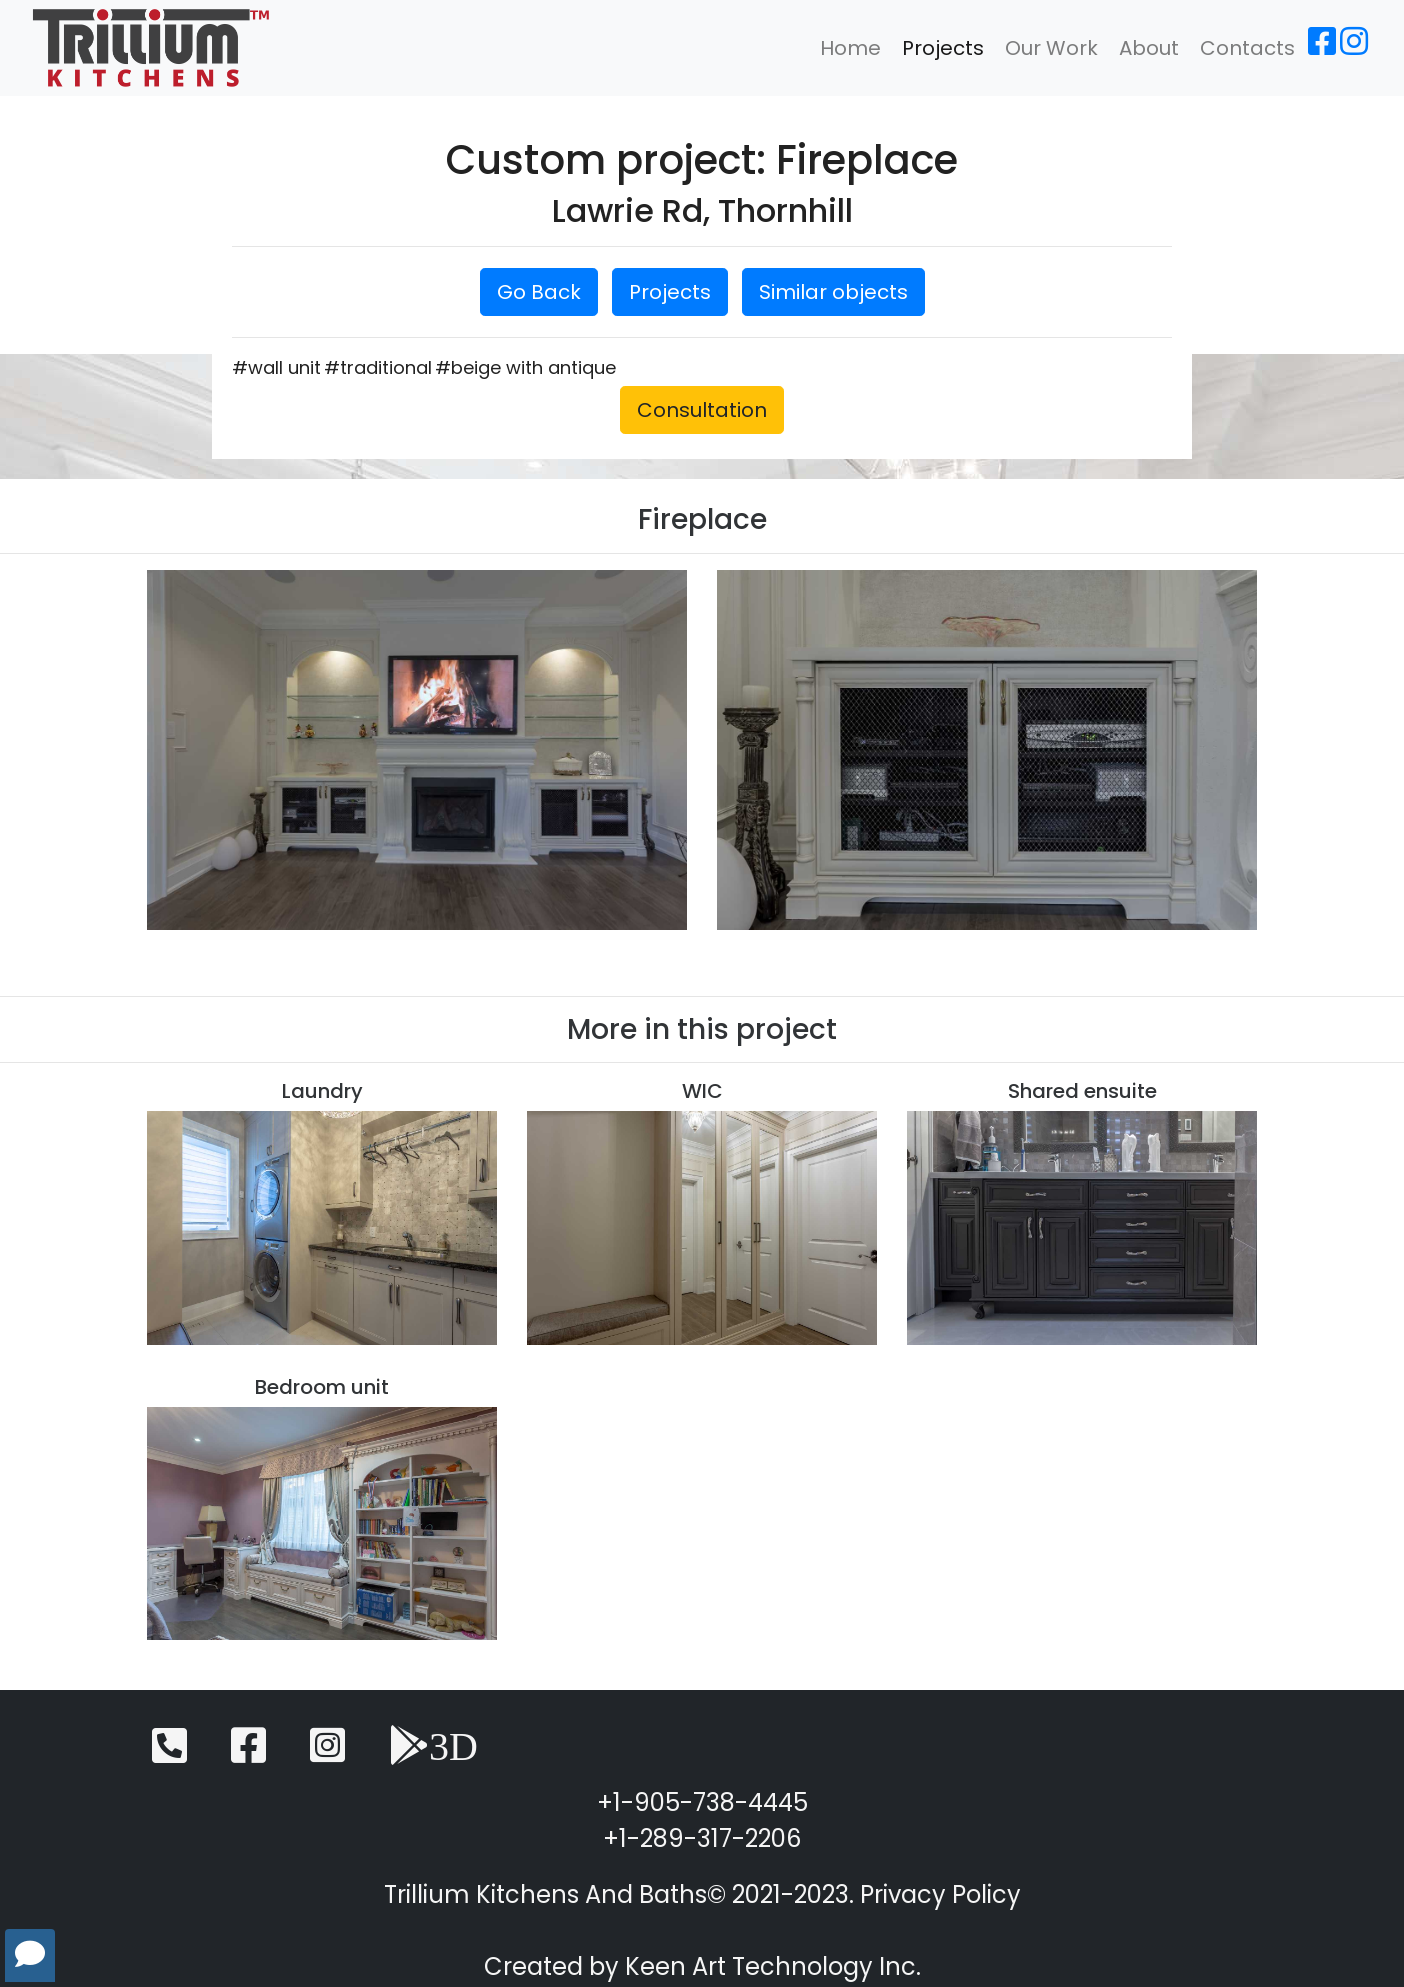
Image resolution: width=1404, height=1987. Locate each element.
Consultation (702, 410)
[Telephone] (169, 1754)
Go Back (539, 292)
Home (850, 48)
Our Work (1051, 48)
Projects (943, 48)
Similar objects (833, 292)
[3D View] (433, 1754)
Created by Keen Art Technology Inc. (702, 1966)
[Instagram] (1354, 47)
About (1149, 48)
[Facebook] (1322, 47)
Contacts (1247, 48)
